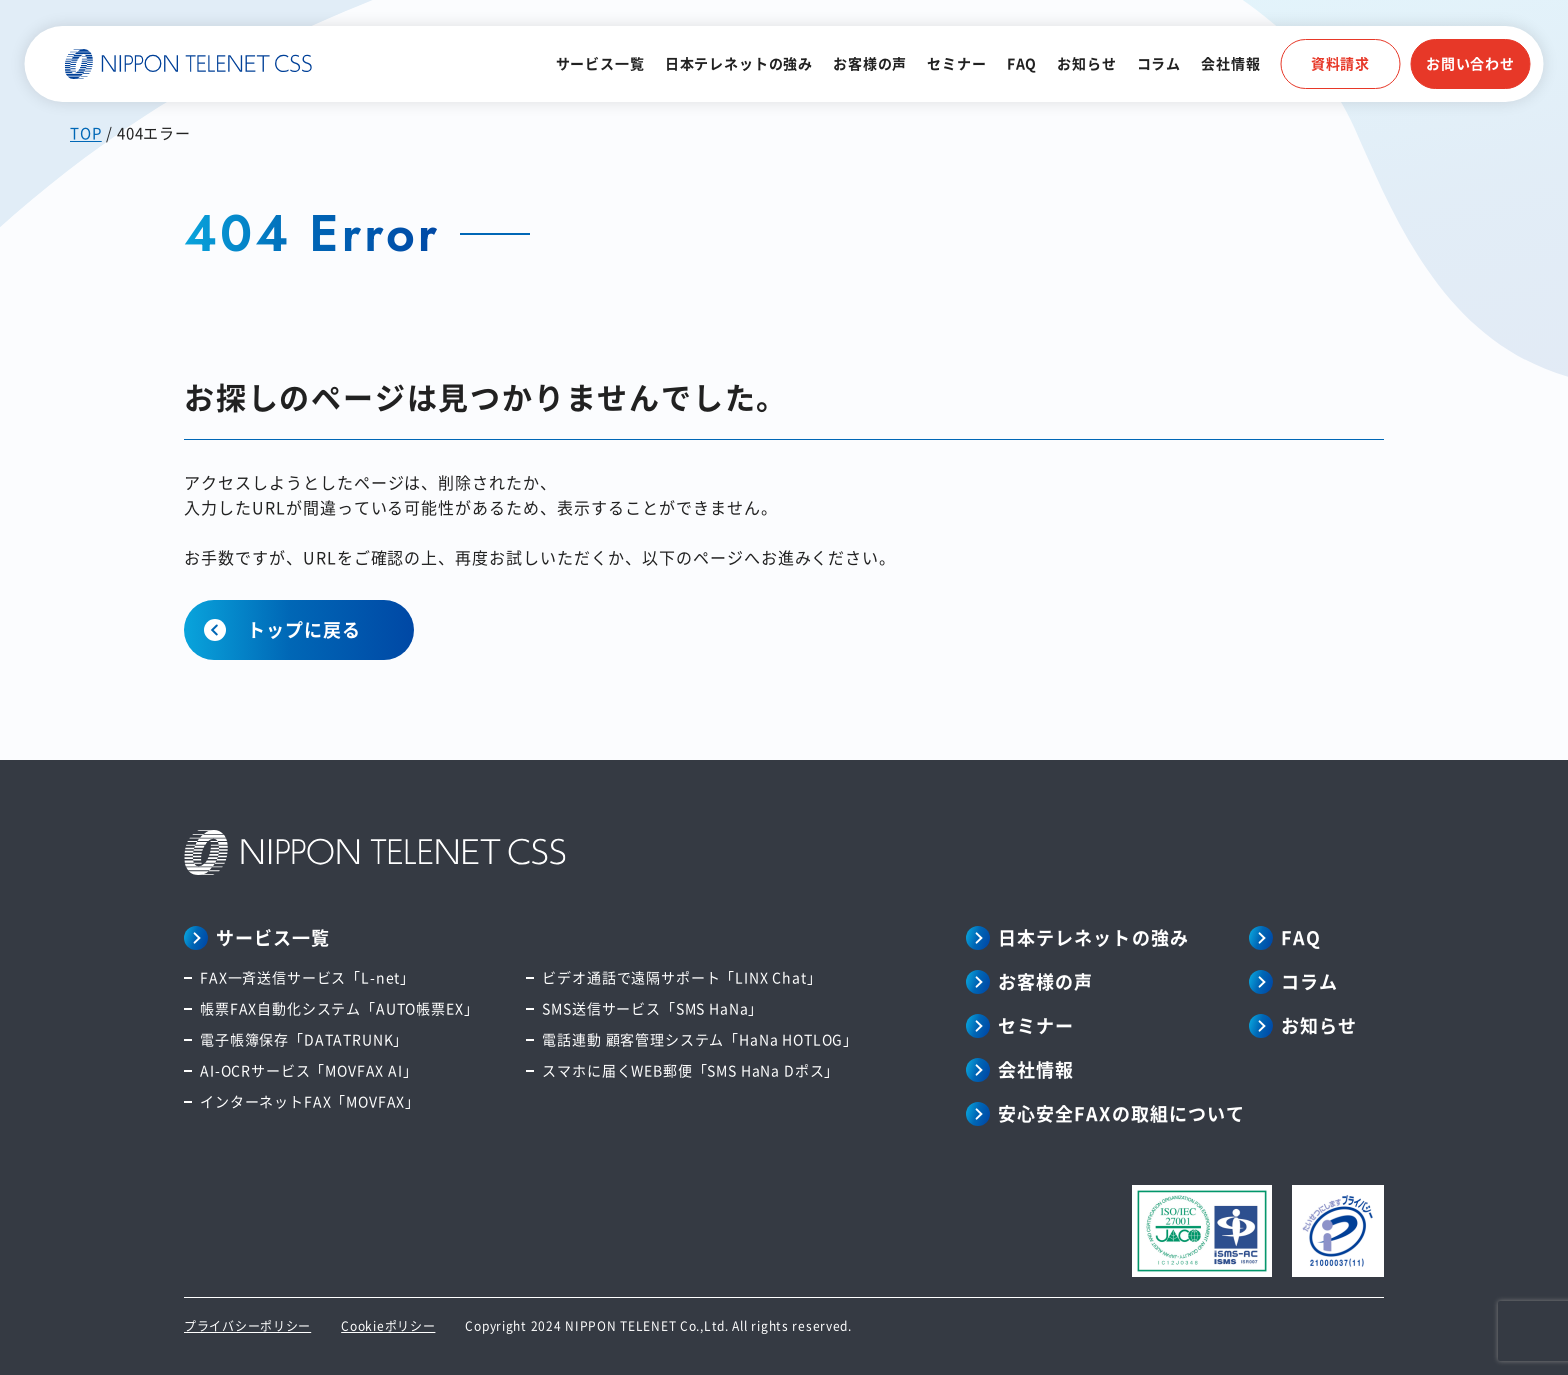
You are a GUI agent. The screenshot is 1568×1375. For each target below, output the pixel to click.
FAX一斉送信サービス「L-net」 (307, 977)
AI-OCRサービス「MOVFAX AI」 (309, 1070)
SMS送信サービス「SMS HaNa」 (652, 1008)
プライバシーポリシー (247, 1325)
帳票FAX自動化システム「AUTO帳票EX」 (339, 1008)
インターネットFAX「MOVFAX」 (310, 1101)
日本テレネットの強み (739, 63)
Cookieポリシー (388, 1325)
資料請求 (1340, 63)
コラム (1159, 63)
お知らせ (1086, 63)
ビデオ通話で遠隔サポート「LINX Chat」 (681, 977)
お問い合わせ (1470, 63)
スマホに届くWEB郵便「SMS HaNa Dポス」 (690, 1070)
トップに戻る (304, 629)
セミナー (956, 63)
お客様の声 (870, 63)
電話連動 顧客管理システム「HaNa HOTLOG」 (700, 1039)
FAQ (1022, 63)
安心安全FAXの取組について (1121, 1113)
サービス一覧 (600, 63)
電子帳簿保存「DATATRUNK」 (304, 1039)
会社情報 (1230, 63)
